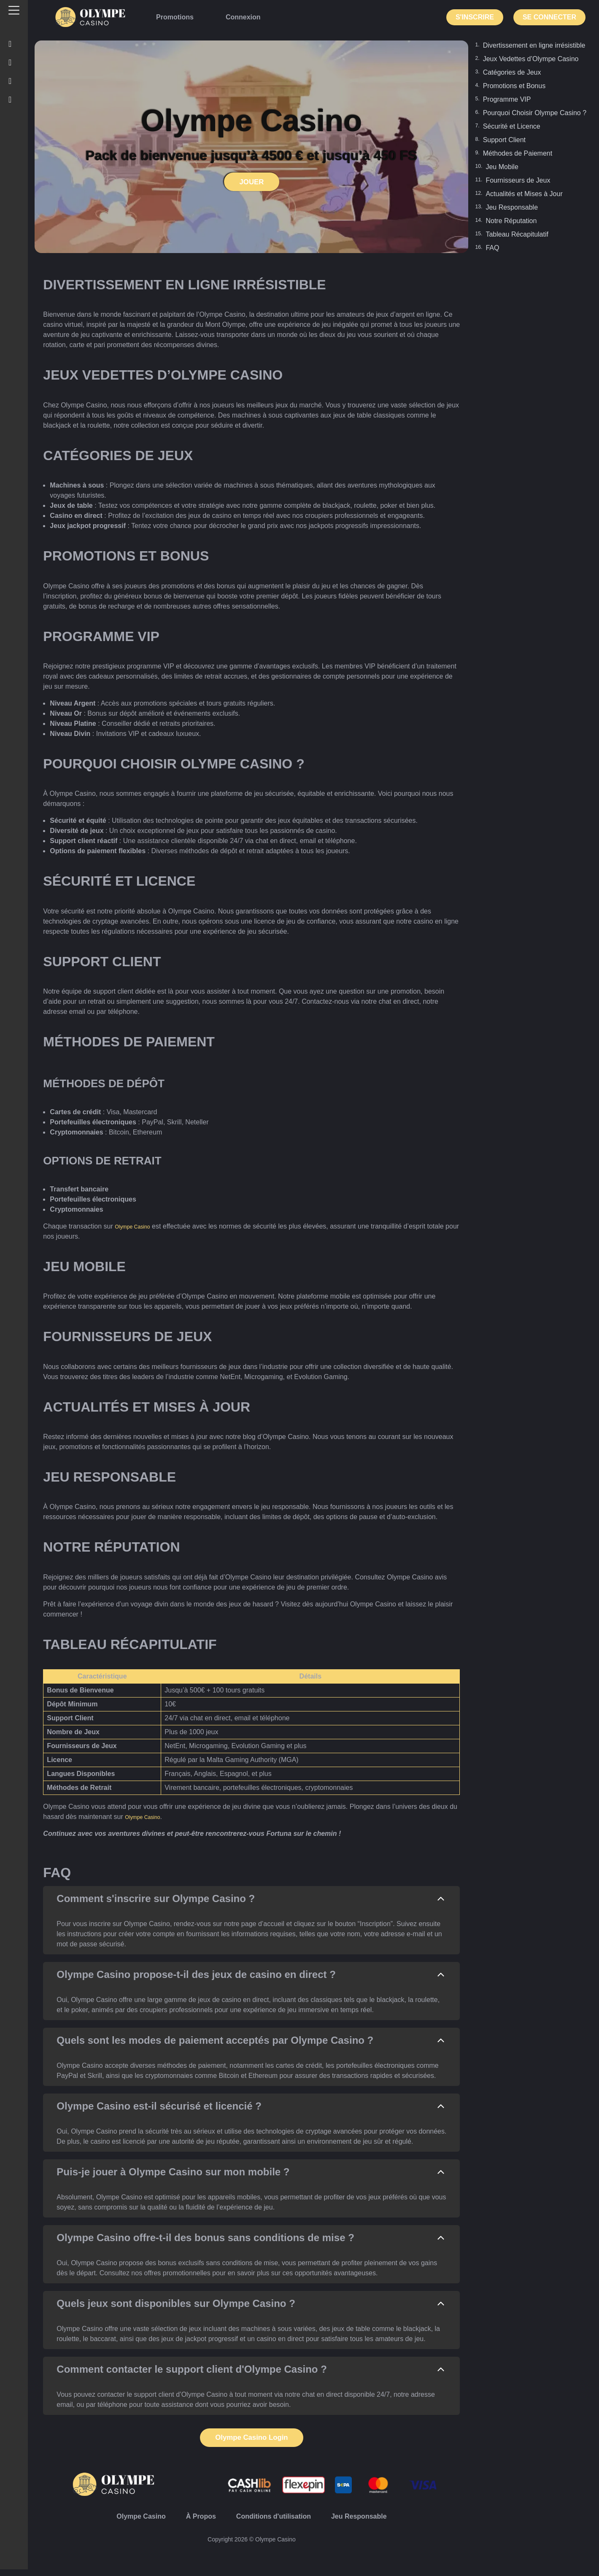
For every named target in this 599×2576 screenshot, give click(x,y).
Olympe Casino (138, 1226)
